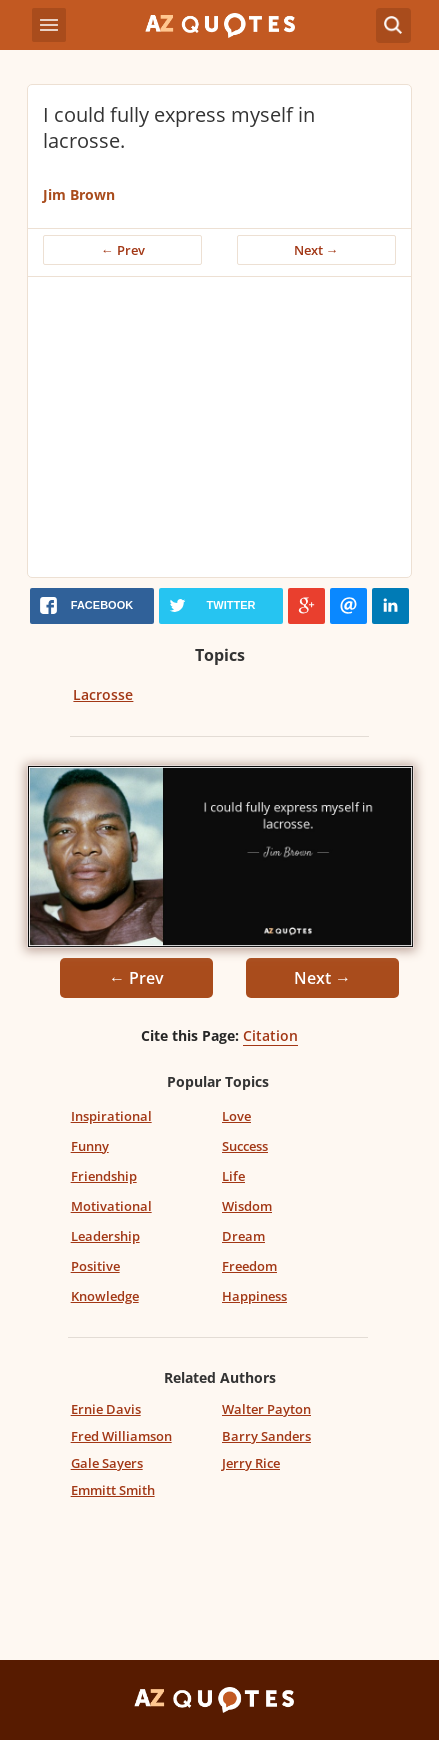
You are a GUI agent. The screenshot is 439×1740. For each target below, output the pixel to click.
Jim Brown (79, 194)
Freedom (249, 1266)
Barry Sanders (266, 1436)
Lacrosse (103, 694)
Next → (316, 250)
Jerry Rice (251, 1463)
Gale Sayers (107, 1463)
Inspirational (111, 1116)
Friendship (104, 1176)
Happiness (254, 1296)
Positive (95, 1266)
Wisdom (247, 1206)
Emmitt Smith (113, 1490)
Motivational (111, 1206)
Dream (243, 1236)
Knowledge (105, 1296)
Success (245, 1146)
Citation (270, 1035)
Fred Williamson (121, 1436)
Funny (90, 1146)
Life (233, 1176)
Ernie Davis (106, 1409)
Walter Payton (266, 1409)
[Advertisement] (219, 427)
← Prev (123, 250)
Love (236, 1116)
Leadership (105, 1236)
